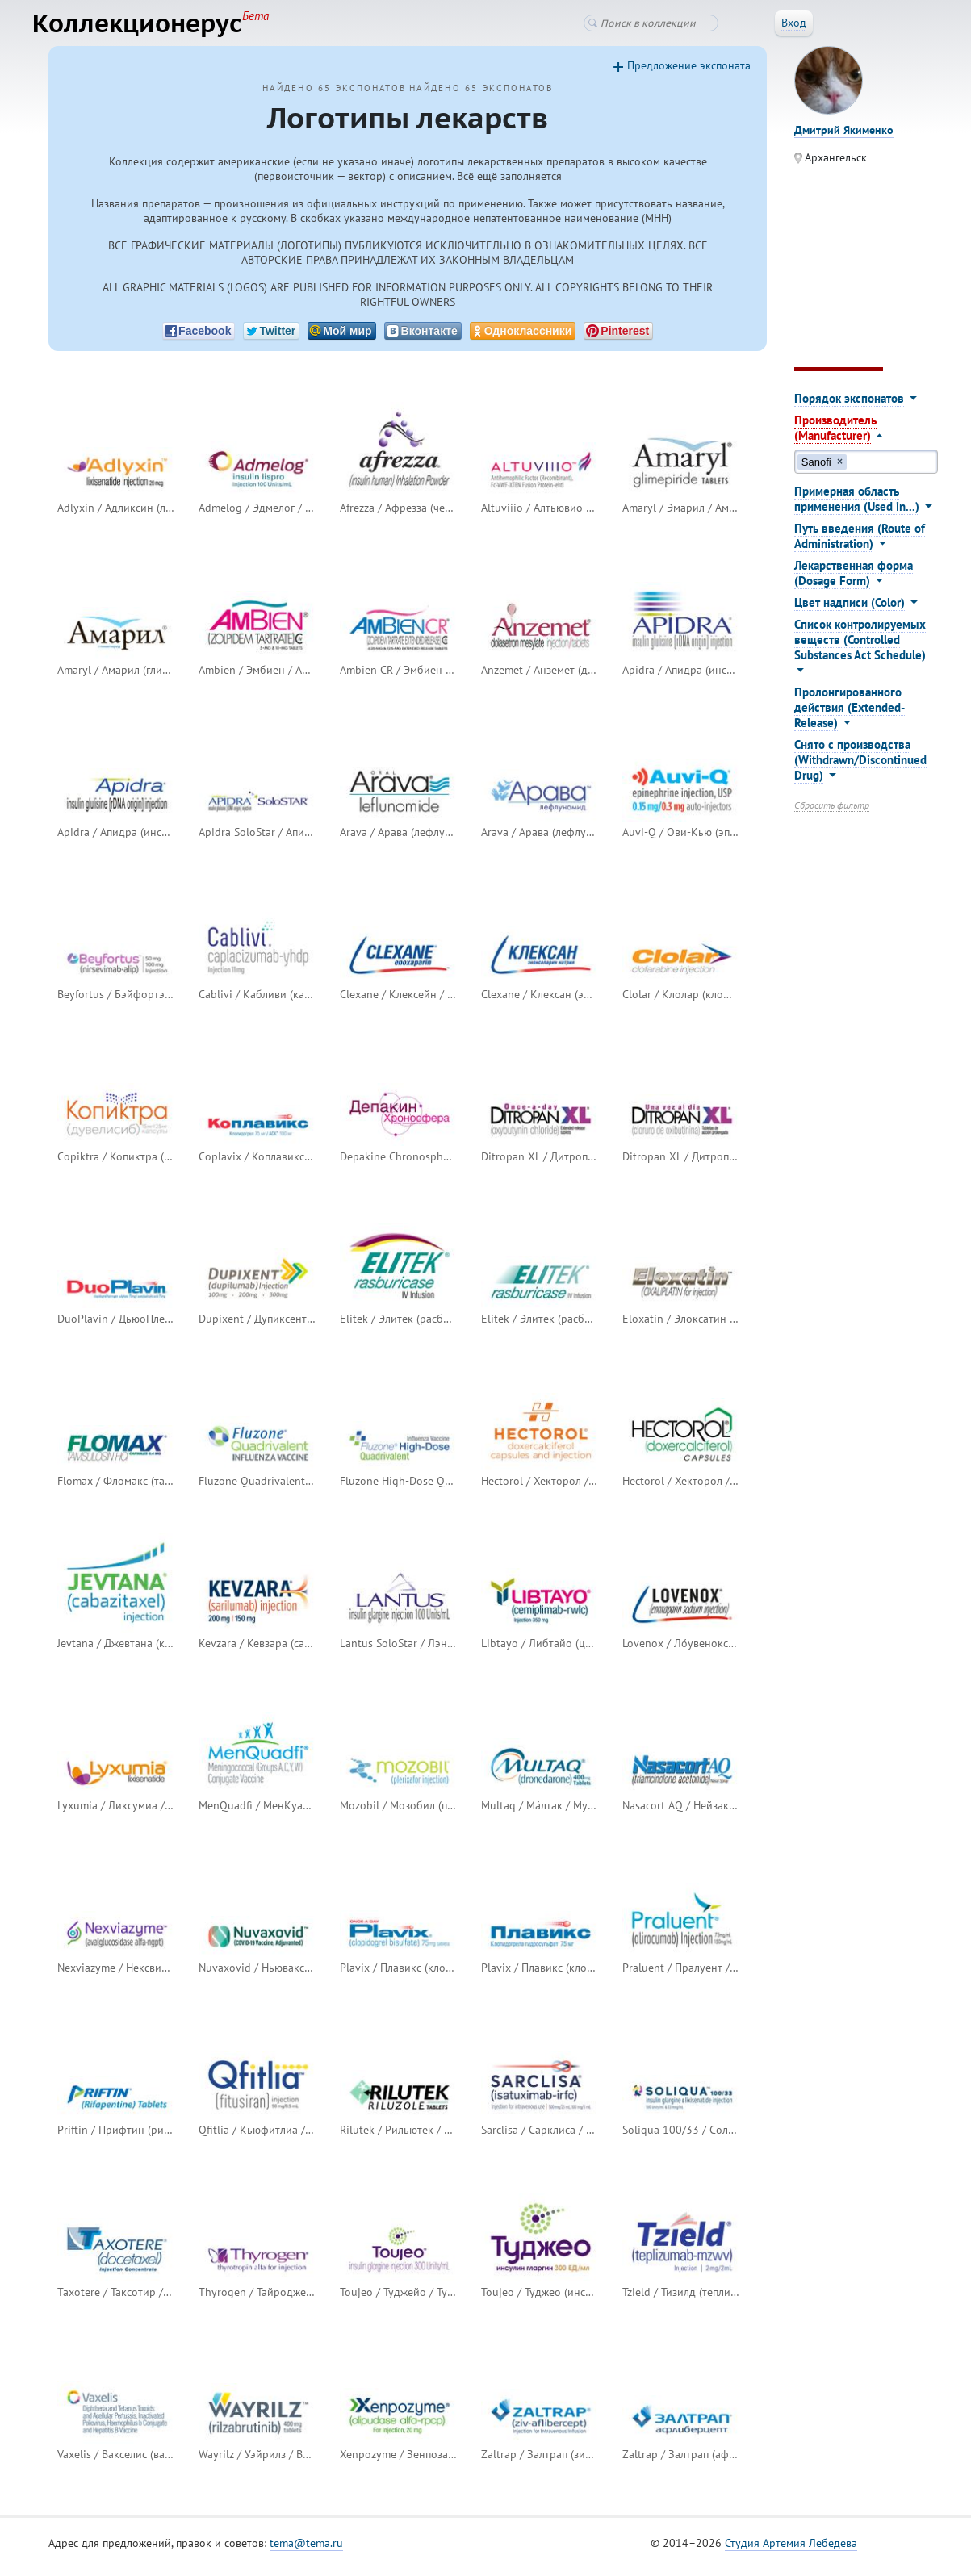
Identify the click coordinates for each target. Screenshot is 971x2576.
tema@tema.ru (306, 2551)
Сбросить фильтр (831, 813)
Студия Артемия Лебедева (791, 2551)
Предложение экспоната (689, 73)
